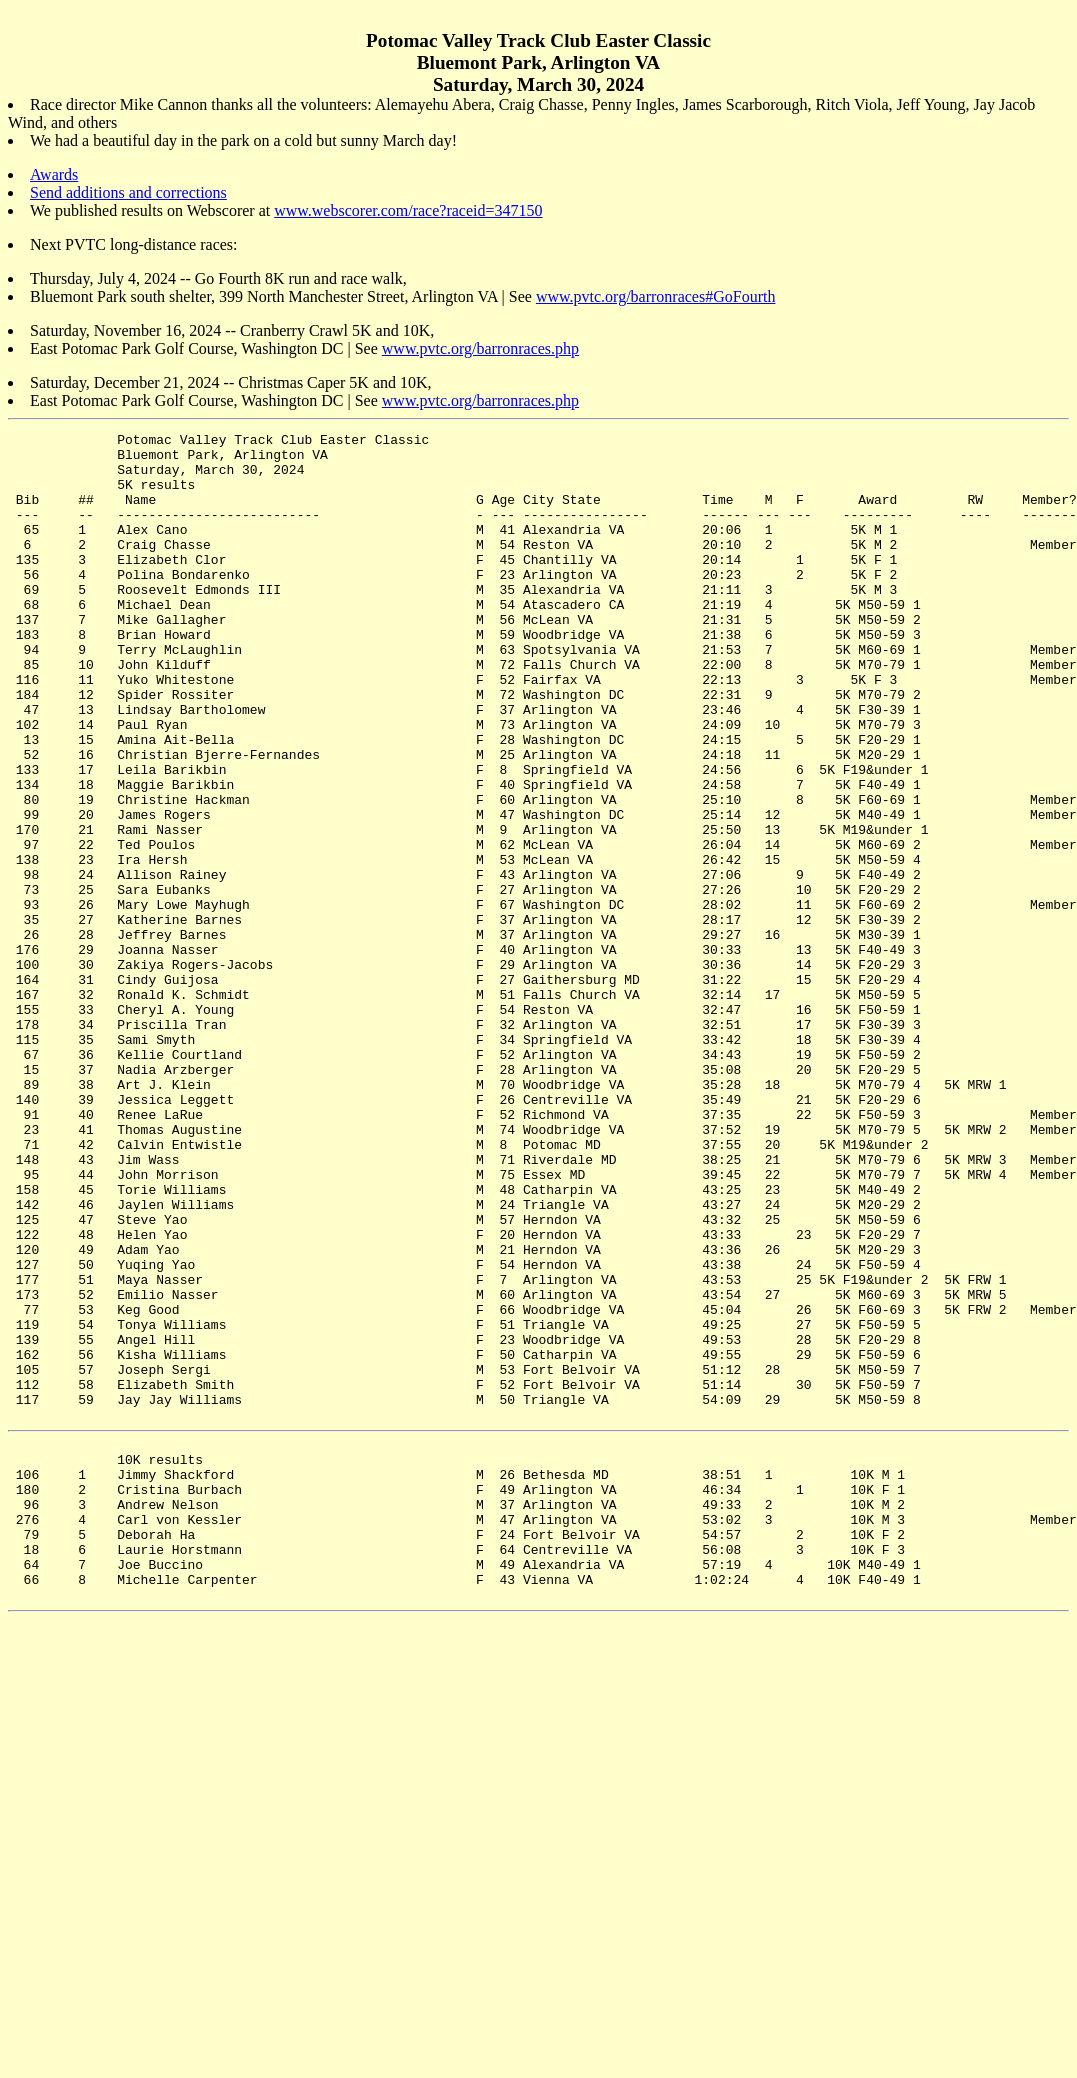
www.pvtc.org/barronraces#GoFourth (656, 296)
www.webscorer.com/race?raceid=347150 (408, 210)
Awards (54, 174)
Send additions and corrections (128, 192)
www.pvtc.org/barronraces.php (480, 348)
